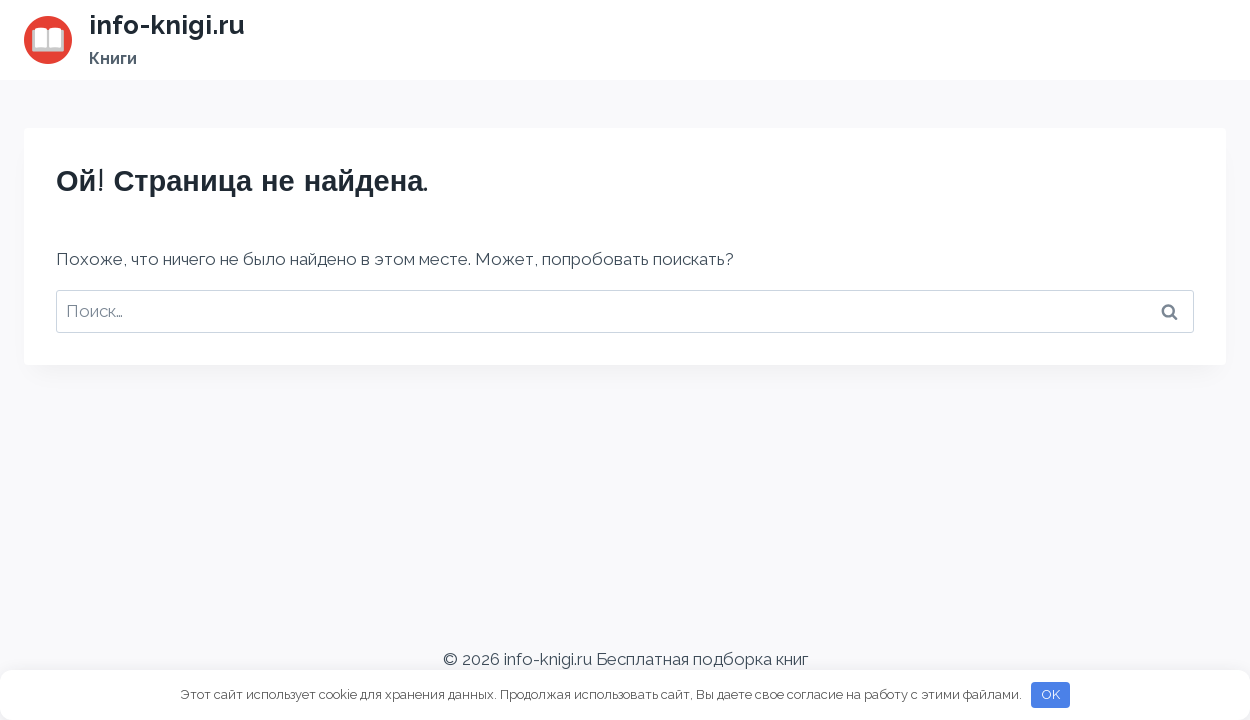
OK (1051, 694)
